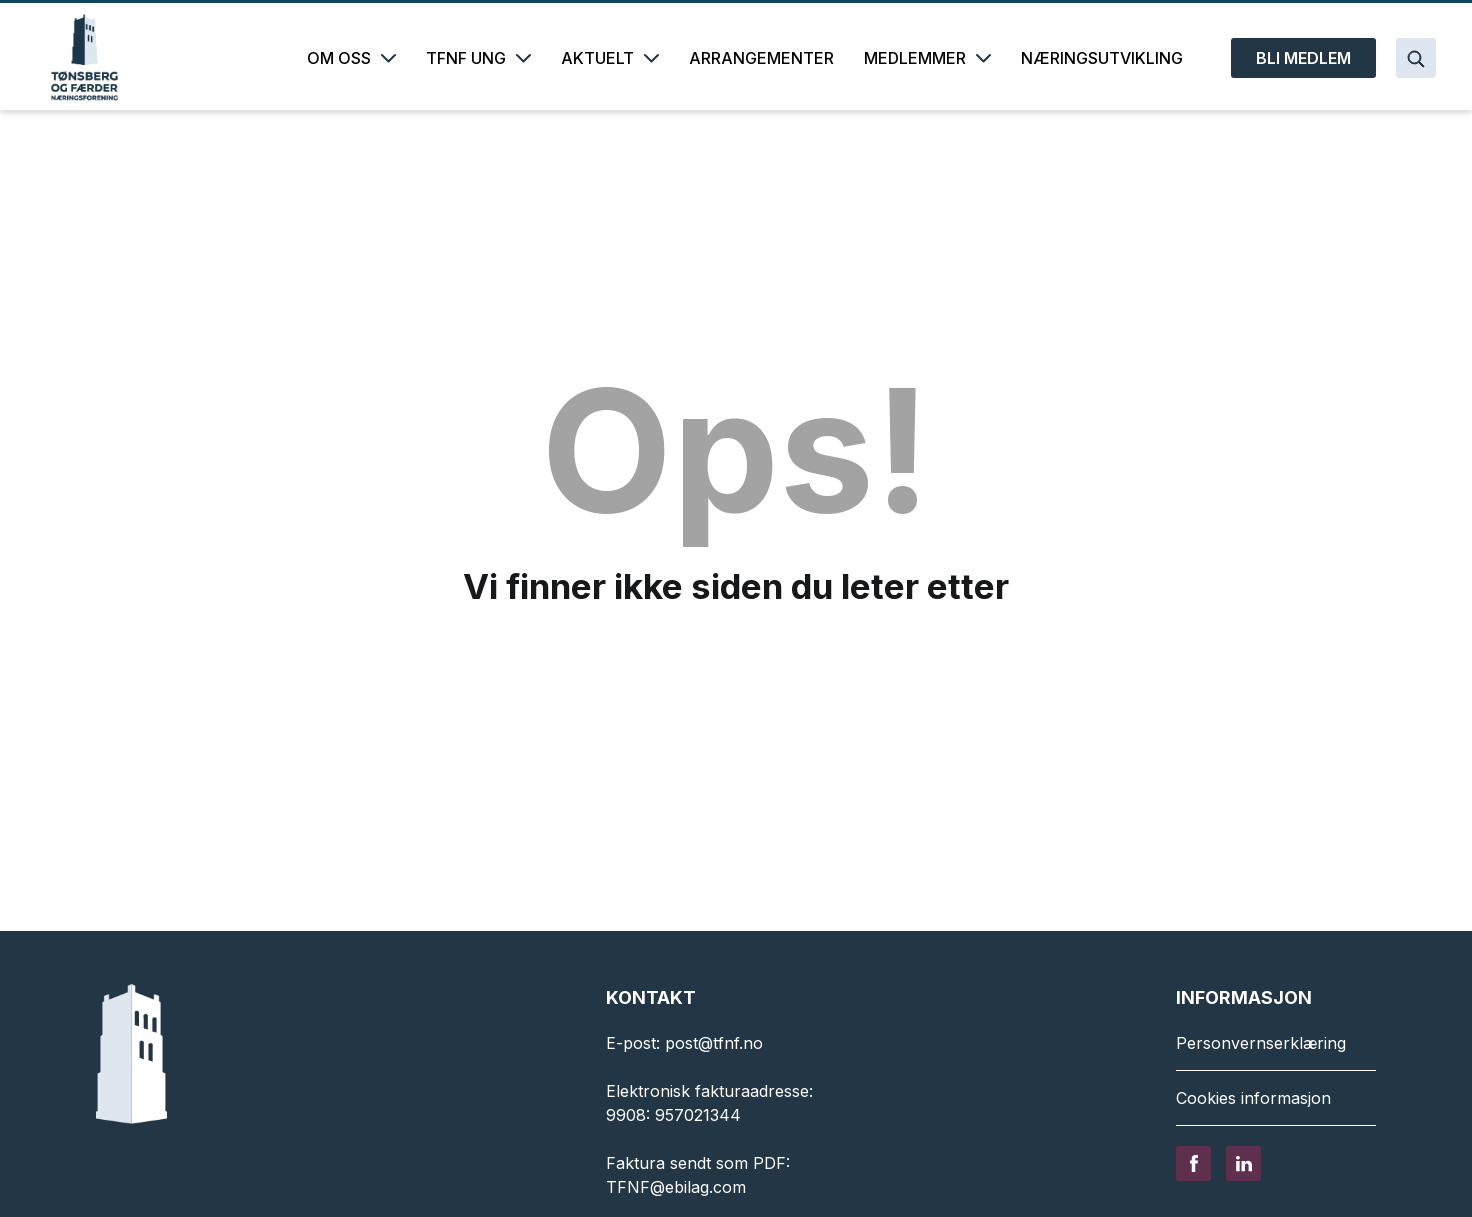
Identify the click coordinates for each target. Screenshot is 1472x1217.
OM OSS (351, 58)
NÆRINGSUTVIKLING (1102, 58)
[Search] (1416, 58)
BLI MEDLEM (1303, 58)
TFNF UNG (478, 58)
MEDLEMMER (927, 58)
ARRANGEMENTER (761, 58)
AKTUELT (610, 58)
